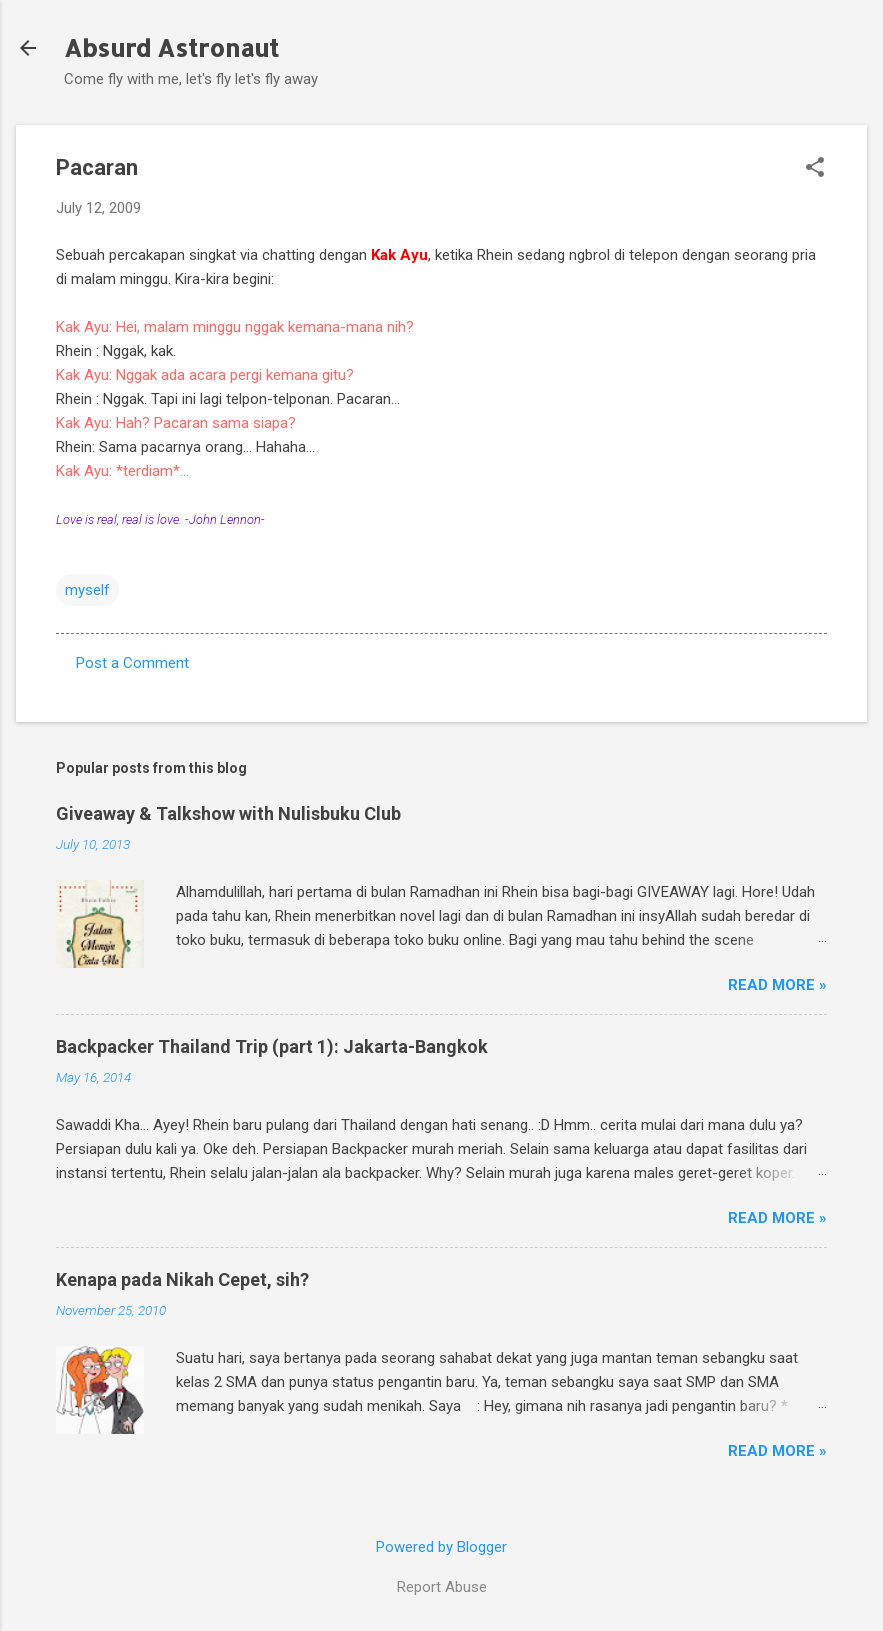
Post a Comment (132, 663)
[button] (815, 169)
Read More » (777, 985)
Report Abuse (442, 1587)
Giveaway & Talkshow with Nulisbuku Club (228, 813)
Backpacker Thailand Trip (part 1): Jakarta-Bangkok (272, 1046)
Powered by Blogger (441, 1547)
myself (87, 590)
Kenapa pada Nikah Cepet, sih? (182, 1279)
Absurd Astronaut (171, 47)
